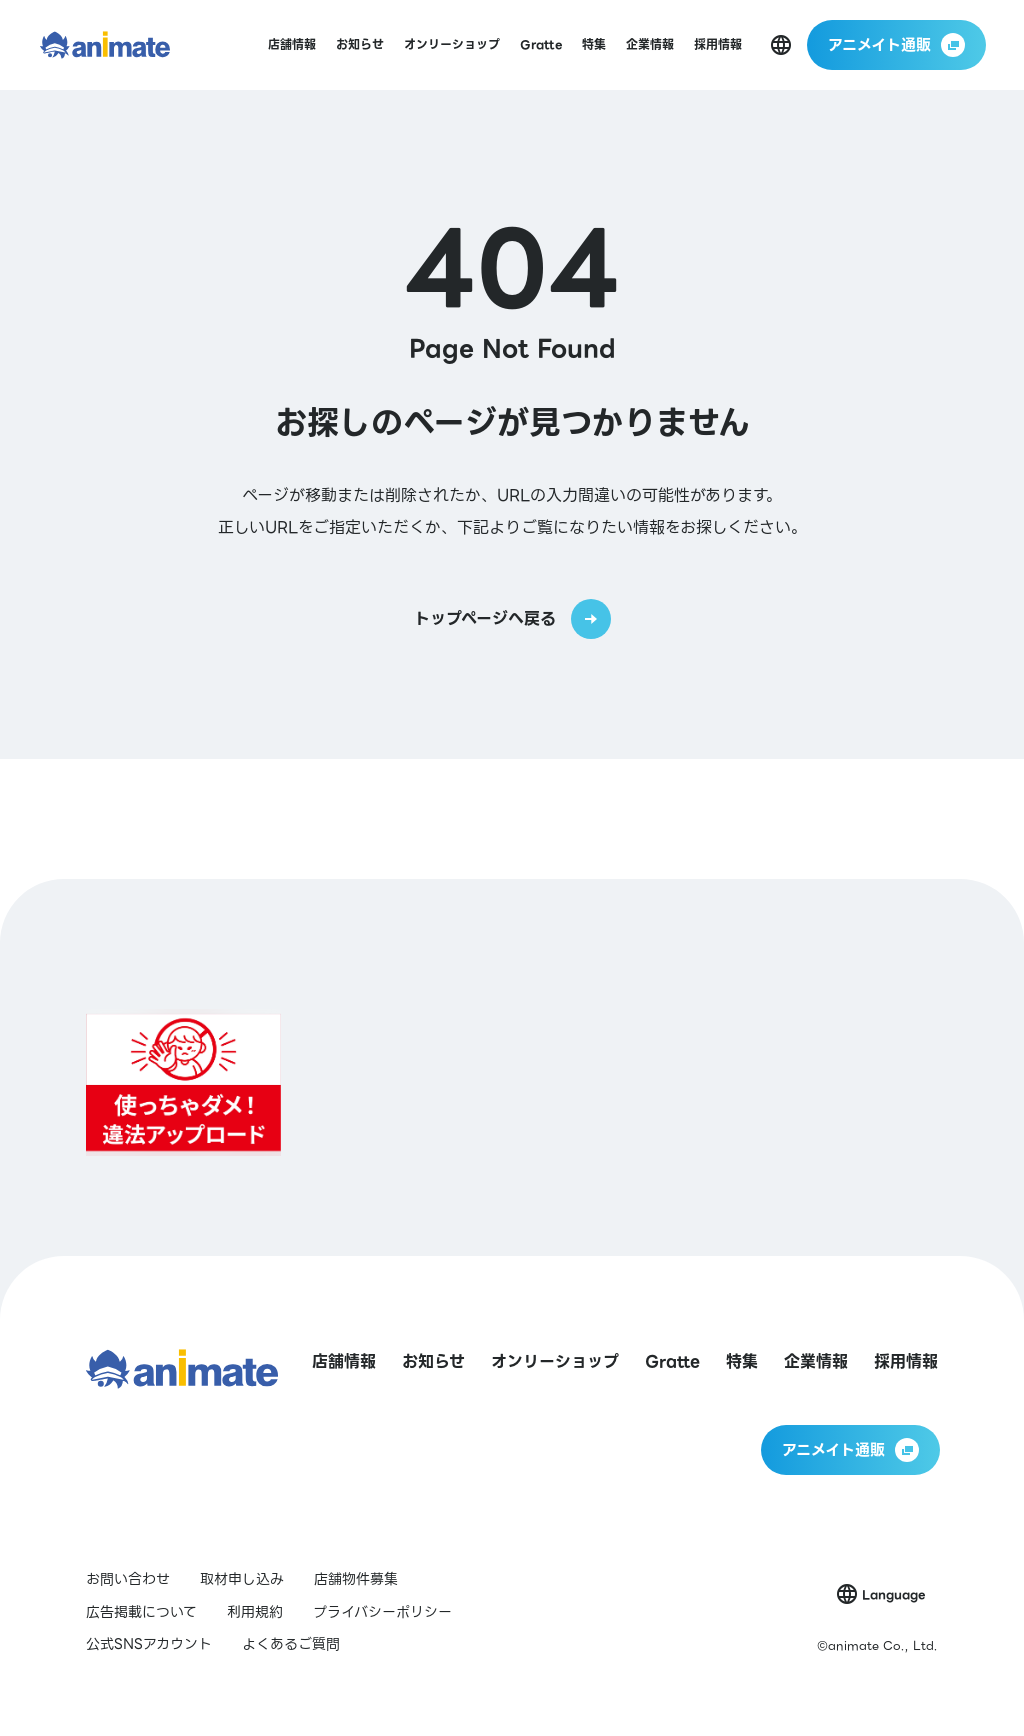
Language (893, 1594)
